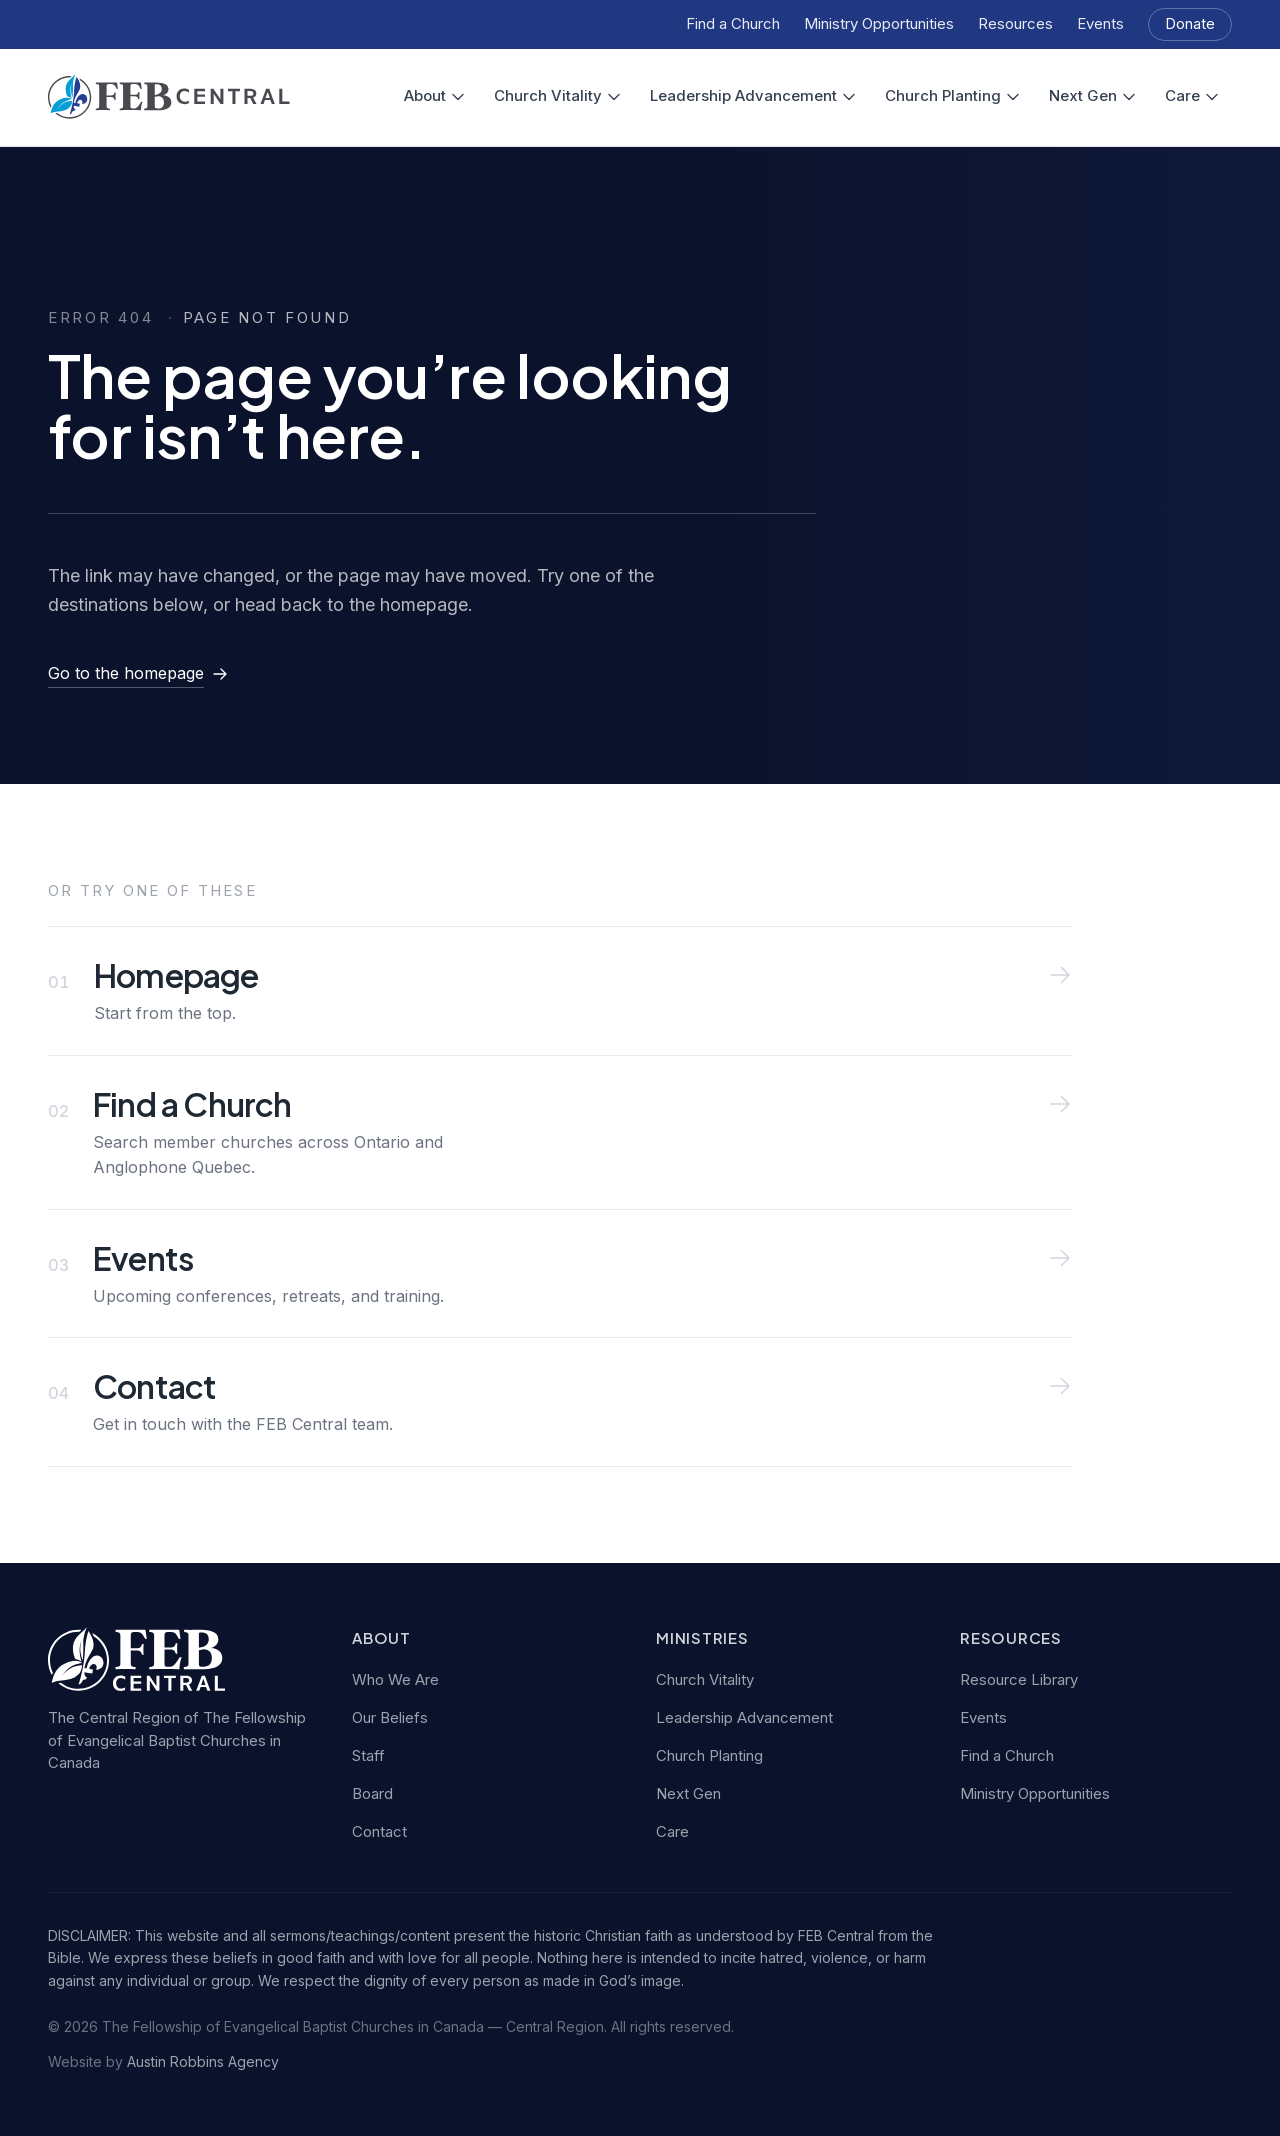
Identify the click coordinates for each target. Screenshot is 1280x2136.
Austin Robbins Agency (203, 2061)
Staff (368, 1755)
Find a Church (733, 23)
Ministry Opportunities (879, 23)
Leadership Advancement (753, 95)
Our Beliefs (390, 1717)
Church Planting (953, 95)
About (435, 95)
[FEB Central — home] (169, 97)
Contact (379, 1831)
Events (1100, 23)
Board (372, 1793)
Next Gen (1093, 95)
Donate (1190, 23)
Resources (1015, 23)
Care (1192, 95)
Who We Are (395, 1679)
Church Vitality (558, 95)
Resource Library (1019, 1679)
